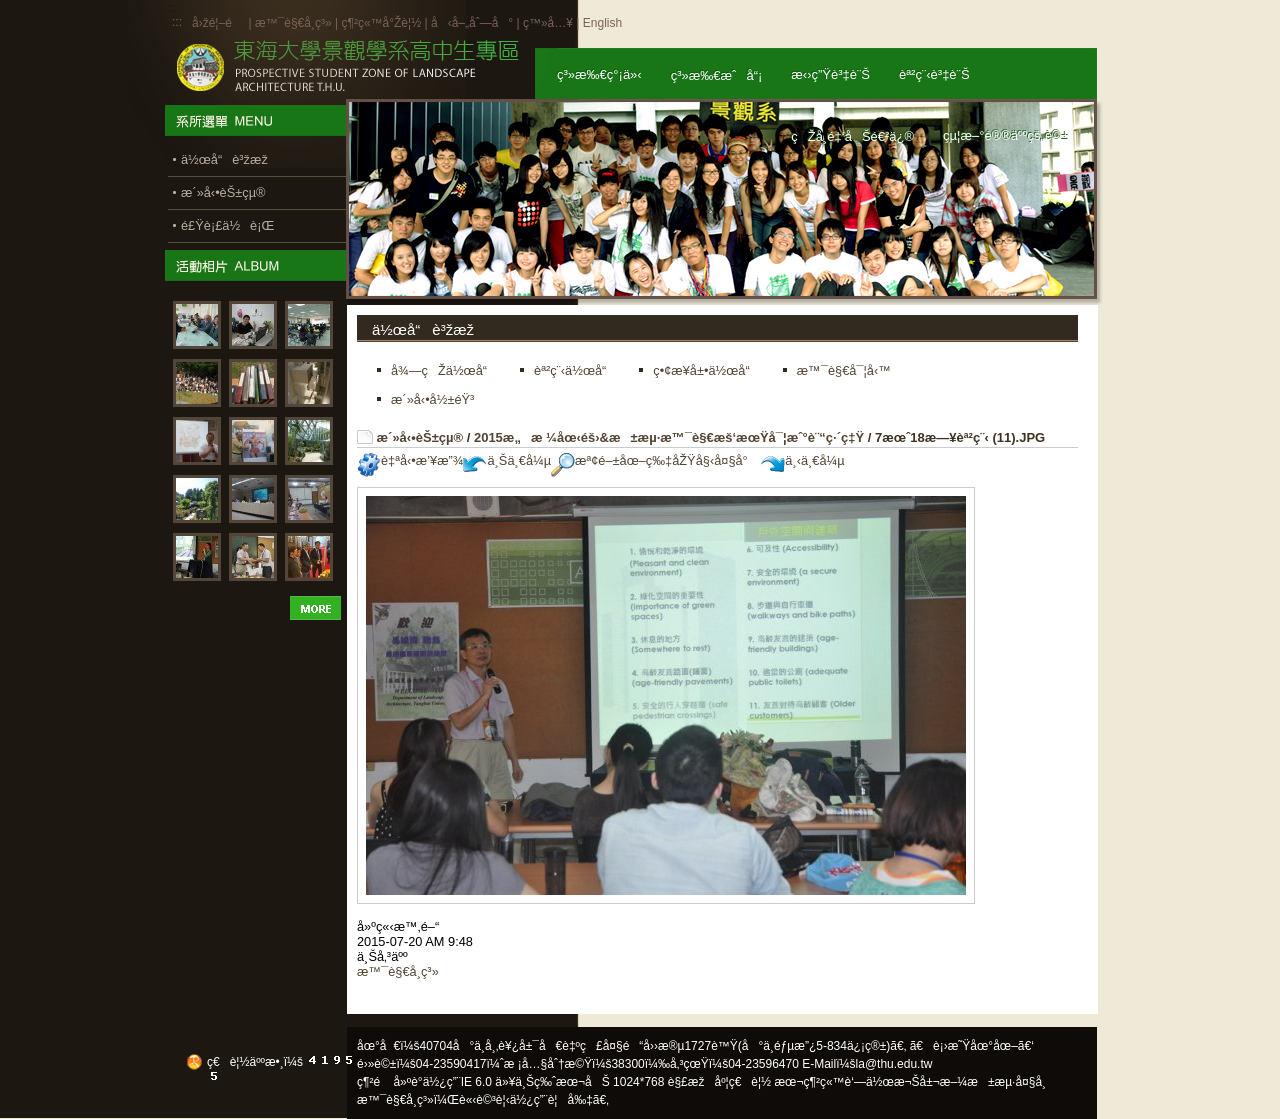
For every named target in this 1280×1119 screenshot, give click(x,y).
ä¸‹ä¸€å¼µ (802, 460)
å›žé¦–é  (218, 23)
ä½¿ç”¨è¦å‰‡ (551, 1100)
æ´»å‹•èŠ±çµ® (420, 437)
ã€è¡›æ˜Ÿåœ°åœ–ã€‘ (972, 1046)
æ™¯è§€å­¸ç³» (295, 23)
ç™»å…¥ (548, 23)
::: (177, 22)
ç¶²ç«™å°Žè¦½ (381, 23)
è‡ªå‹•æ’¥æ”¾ (410, 460)
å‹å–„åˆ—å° (472, 23)
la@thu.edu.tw (894, 1064)
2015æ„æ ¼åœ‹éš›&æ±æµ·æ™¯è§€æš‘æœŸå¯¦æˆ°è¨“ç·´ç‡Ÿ (669, 437)
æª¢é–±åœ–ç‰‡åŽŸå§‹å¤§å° (654, 460)
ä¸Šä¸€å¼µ (507, 460)
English (602, 23)
